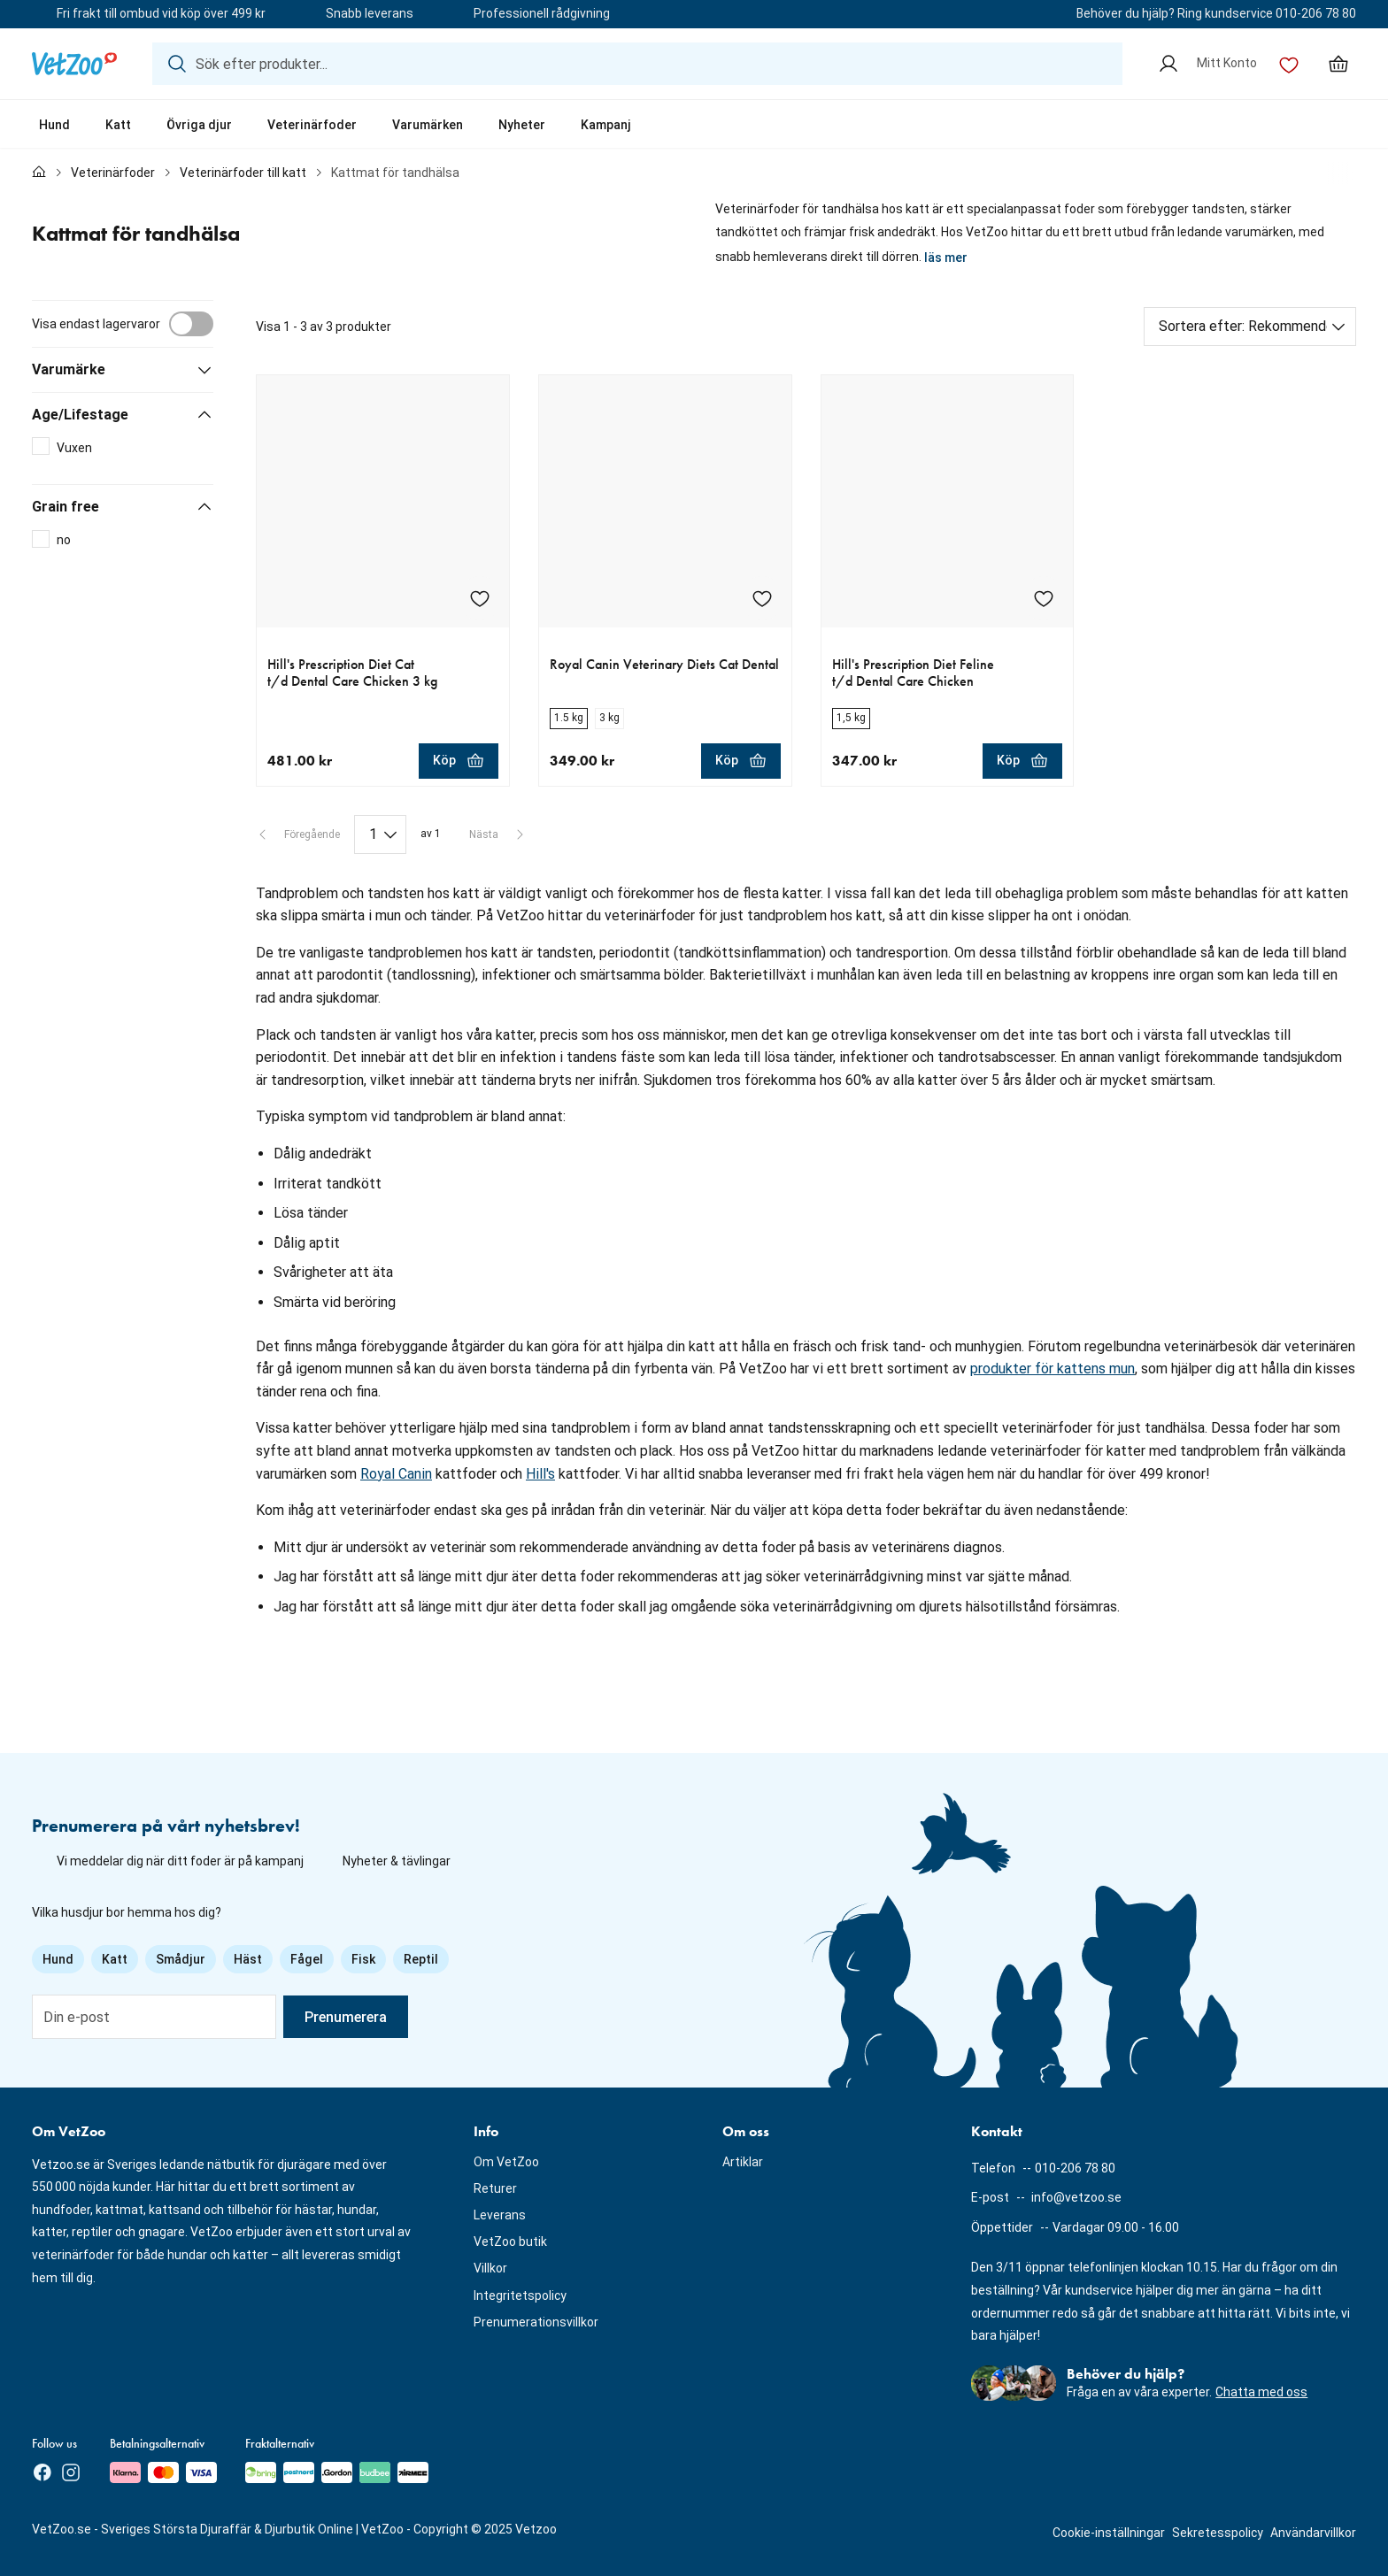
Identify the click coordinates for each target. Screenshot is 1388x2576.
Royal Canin (396, 1473)
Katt (118, 125)
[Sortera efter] (1250, 326)
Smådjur (180, 1959)
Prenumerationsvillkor (536, 2322)
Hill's (540, 1473)
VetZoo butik (510, 2241)
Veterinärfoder (312, 125)
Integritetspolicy (520, 2295)
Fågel (306, 1959)
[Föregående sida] (298, 834)
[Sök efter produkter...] (637, 63)
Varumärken (427, 125)
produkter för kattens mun (1052, 1368)
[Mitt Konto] (1207, 63)
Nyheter (521, 125)
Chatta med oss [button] (1261, 2392)
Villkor (490, 2268)
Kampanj (606, 125)
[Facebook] (42, 2472)
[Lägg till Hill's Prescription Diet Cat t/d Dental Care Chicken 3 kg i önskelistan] (480, 598)
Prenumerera (346, 2017)
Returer (495, 2188)
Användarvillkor (1313, 2533)
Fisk (363, 1959)
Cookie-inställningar (1109, 2533)
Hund (54, 125)
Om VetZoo (506, 2162)
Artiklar (742, 2162)
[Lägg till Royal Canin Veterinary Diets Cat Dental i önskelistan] (762, 598)
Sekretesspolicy (1217, 2533)
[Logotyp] (74, 63)
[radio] (569, 718)
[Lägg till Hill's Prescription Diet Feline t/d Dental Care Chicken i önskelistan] (1044, 598)
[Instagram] (70, 2472)
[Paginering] (380, 834)
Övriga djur (199, 125)
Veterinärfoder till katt (243, 172)
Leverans (500, 2215)
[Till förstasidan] (39, 173)
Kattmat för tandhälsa (395, 172)
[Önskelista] (1289, 63)
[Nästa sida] (498, 834)
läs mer (946, 257)
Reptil (421, 1959)
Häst (248, 1959)
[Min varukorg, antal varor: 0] (1338, 63)
